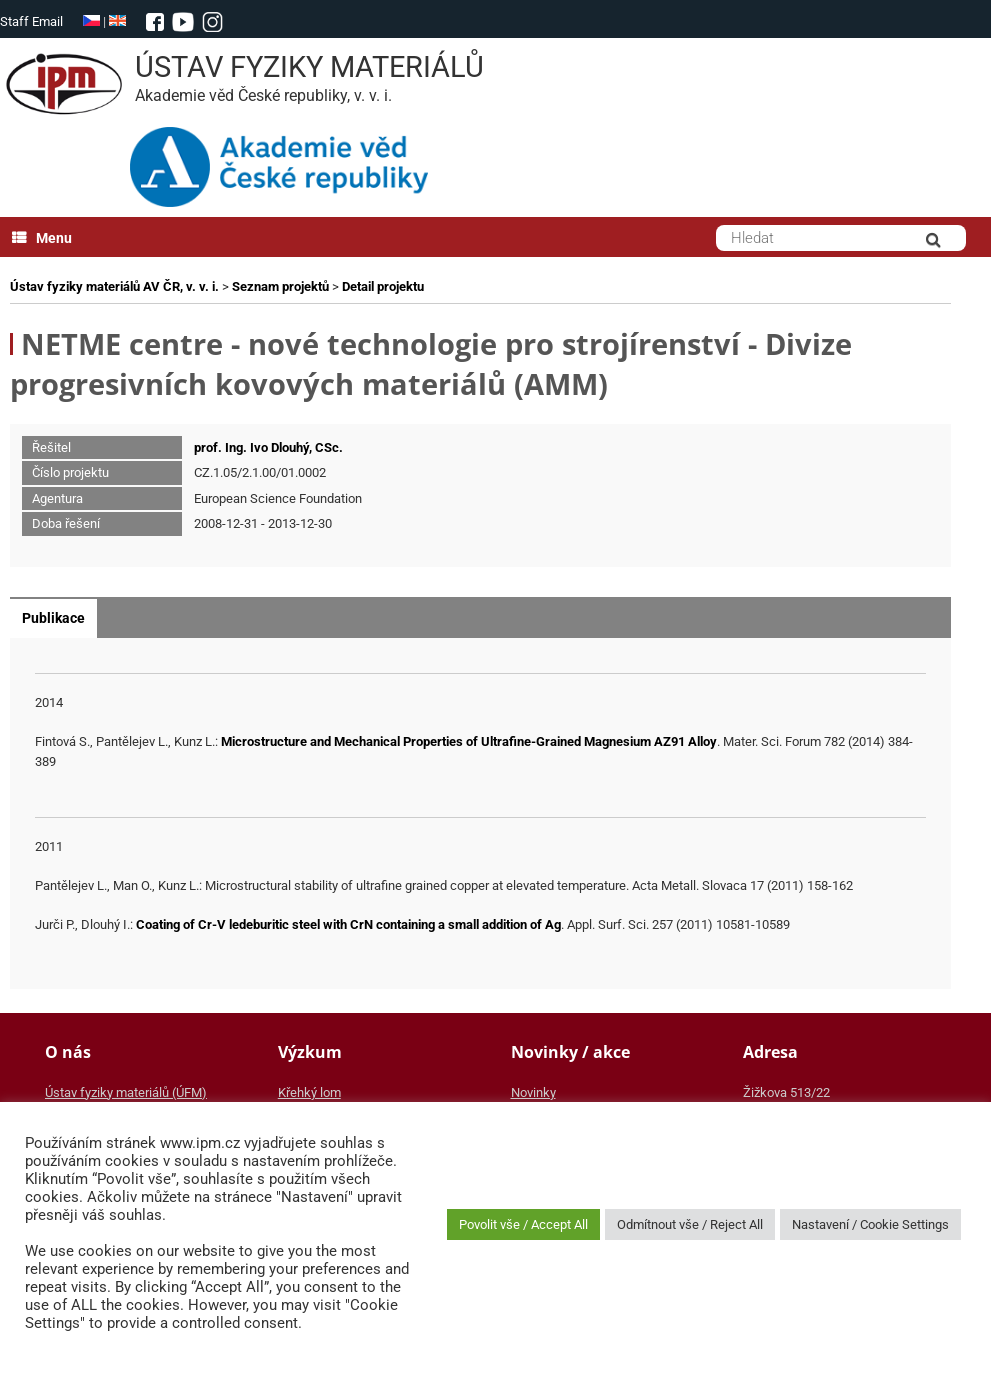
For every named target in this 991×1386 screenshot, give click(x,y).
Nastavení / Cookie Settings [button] (870, 1224)
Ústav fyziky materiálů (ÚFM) (126, 1092)
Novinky (533, 1092)
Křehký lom (309, 1092)
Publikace (53, 618)
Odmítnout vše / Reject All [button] (690, 1224)
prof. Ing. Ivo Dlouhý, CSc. (268, 447)
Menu (42, 238)
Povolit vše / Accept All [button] (523, 1224)
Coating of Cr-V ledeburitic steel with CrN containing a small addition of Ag (348, 924)
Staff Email (31, 21)
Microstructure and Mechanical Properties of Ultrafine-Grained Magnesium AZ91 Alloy (469, 741)
